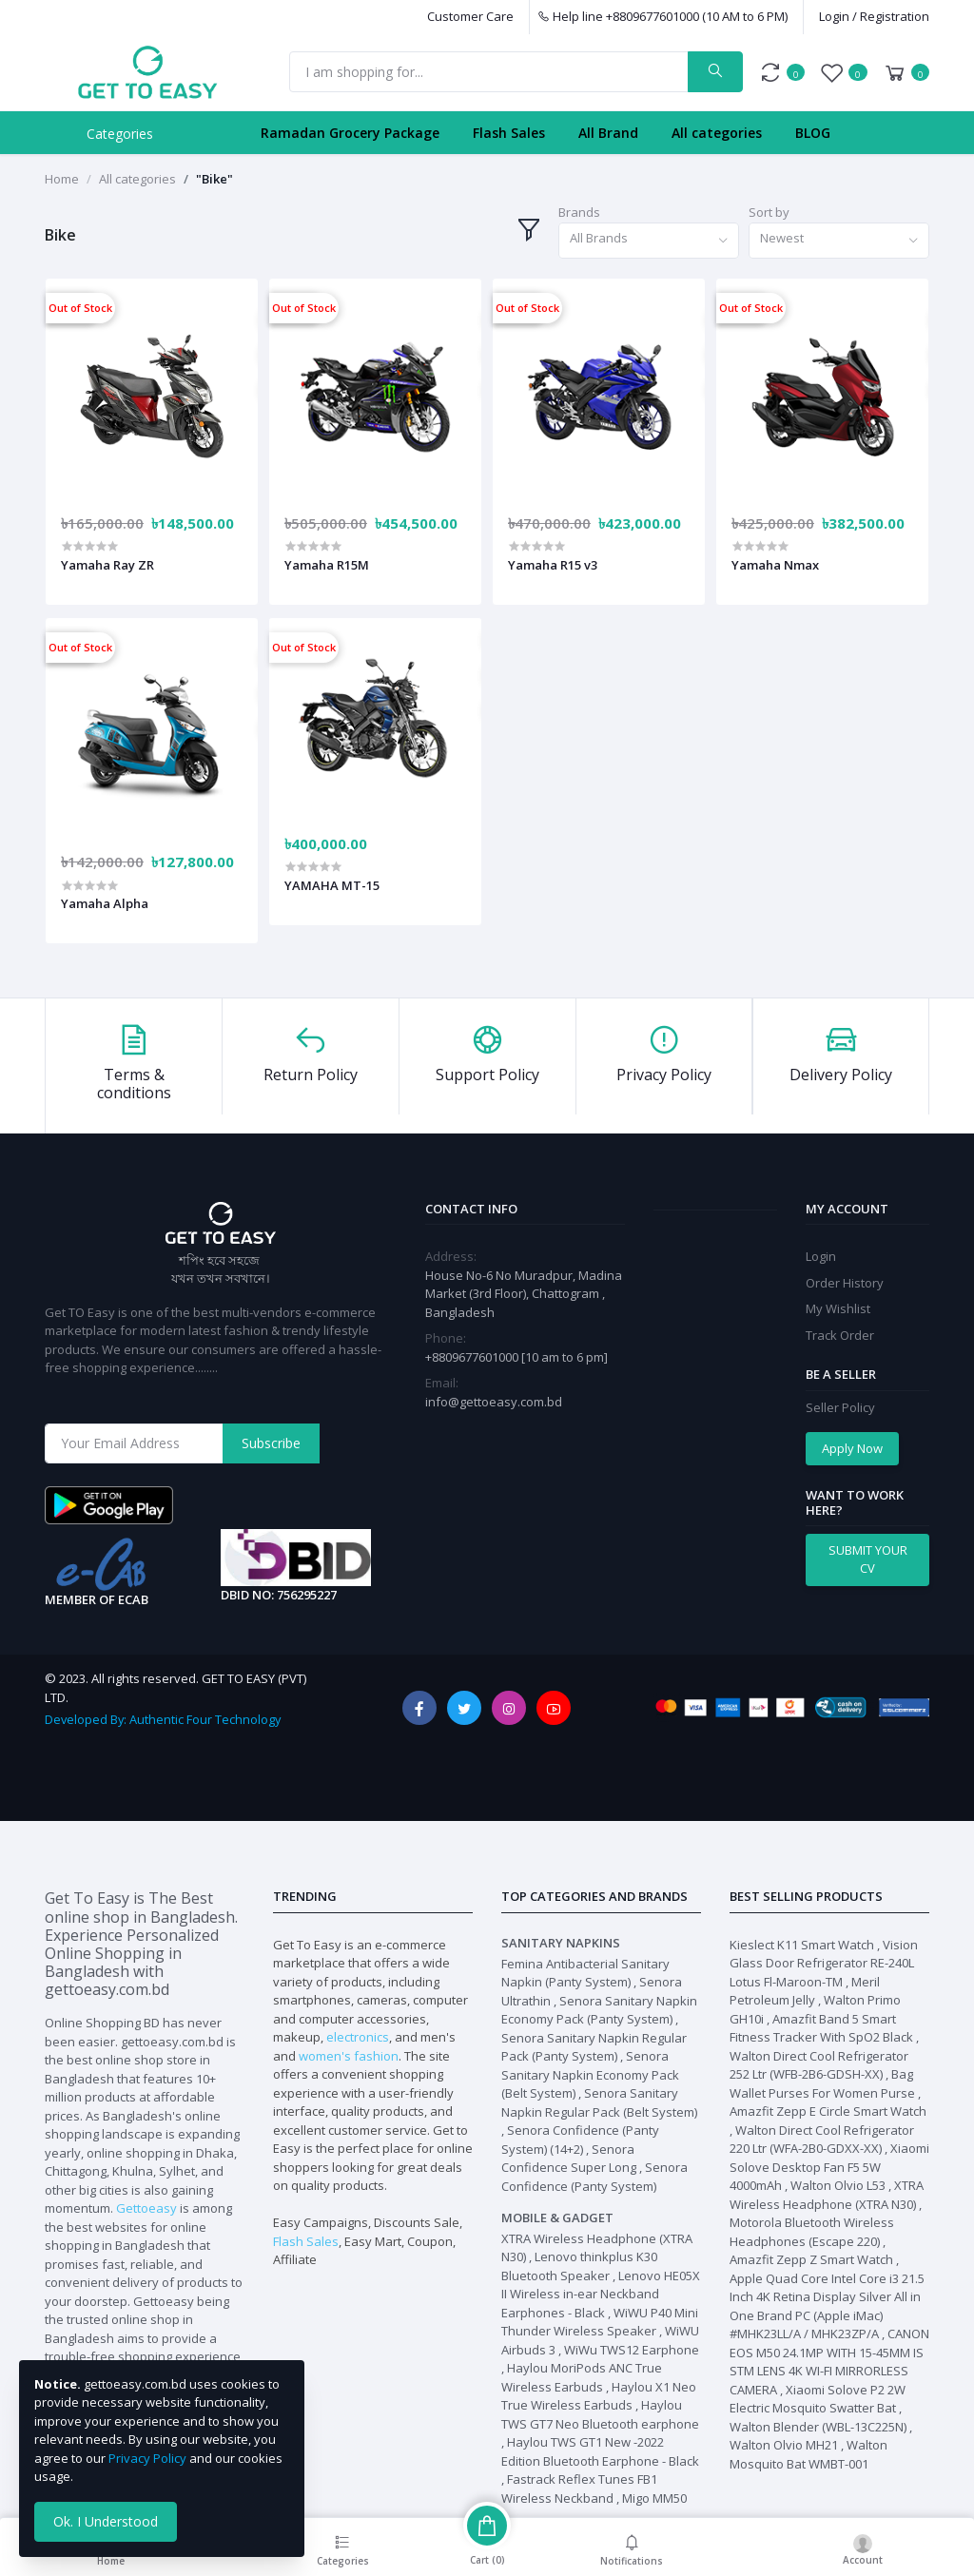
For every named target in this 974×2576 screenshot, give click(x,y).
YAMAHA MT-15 (332, 885)
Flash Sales (509, 133)
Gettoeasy (146, 2208)
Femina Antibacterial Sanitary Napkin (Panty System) (585, 1973)
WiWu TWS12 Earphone (631, 2349)
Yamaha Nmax (775, 564)
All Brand (608, 133)
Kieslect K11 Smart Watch (802, 1944)
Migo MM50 (654, 2498)
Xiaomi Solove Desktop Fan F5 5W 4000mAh (829, 2167)
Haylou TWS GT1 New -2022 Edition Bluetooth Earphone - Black (600, 2451)
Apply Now (852, 1448)
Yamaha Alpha (104, 903)
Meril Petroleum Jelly (805, 1991)
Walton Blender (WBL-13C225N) (818, 2426)
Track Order (840, 1335)
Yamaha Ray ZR (107, 564)
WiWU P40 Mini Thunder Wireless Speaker (599, 2322)
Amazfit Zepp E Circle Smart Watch (828, 2111)
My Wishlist (838, 1308)
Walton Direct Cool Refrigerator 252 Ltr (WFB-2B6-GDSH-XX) (819, 2065)
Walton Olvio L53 (838, 2185)
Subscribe (271, 1443)
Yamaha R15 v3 (552, 564)
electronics (357, 2036)
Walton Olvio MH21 (784, 2444)
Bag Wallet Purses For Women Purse (822, 2083)
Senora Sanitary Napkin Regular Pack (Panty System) (594, 2047)
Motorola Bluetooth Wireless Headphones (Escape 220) (812, 2232)
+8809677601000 (473, 1356)
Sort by (769, 212)
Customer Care (470, 16)
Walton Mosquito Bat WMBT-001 (808, 2454)
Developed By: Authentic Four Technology (163, 1719)
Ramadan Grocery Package (350, 133)
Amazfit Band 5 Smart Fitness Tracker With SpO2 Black (821, 2028)
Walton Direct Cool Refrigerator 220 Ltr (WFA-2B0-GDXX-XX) (822, 2139)
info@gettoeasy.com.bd (493, 1401)
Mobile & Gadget (557, 2217)
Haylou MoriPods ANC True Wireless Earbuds (581, 2377)
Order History (845, 1282)
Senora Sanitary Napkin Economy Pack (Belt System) (590, 2074)
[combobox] (648, 241)
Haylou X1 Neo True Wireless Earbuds (598, 2396)
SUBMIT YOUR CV (867, 1559)
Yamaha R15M (326, 564)
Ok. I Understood (105, 2521)
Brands (579, 212)
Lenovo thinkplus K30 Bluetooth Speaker (579, 2266)
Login (821, 1256)
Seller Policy (840, 1407)
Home (62, 178)
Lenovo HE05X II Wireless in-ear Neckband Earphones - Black (600, 2294)
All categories (717, 133)
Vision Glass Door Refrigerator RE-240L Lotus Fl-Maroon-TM (824, 1963)
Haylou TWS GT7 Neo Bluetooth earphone (600, 2414)
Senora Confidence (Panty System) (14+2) (580, 2139)
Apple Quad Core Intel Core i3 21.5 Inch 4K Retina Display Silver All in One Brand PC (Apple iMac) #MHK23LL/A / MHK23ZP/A (827, 2306)
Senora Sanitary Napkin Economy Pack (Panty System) (599, 2010)
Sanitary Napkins (560, 1942)
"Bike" (214, 178)
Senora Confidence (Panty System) (594, 2177)
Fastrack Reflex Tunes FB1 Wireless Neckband (579, 2488)
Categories (120, 134)
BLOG (812, 133)
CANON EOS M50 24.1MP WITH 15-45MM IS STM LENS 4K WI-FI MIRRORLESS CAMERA (829, 2361)
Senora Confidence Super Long (568, 2158)
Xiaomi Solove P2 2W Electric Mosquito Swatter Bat (818, 2399)
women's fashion (349, 2055)
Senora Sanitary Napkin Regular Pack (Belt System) (599, 2102)
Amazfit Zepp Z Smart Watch (811, 2259)
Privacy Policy (147, 2458)
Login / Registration (874, 16)
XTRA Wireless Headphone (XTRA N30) (827, 2195)
